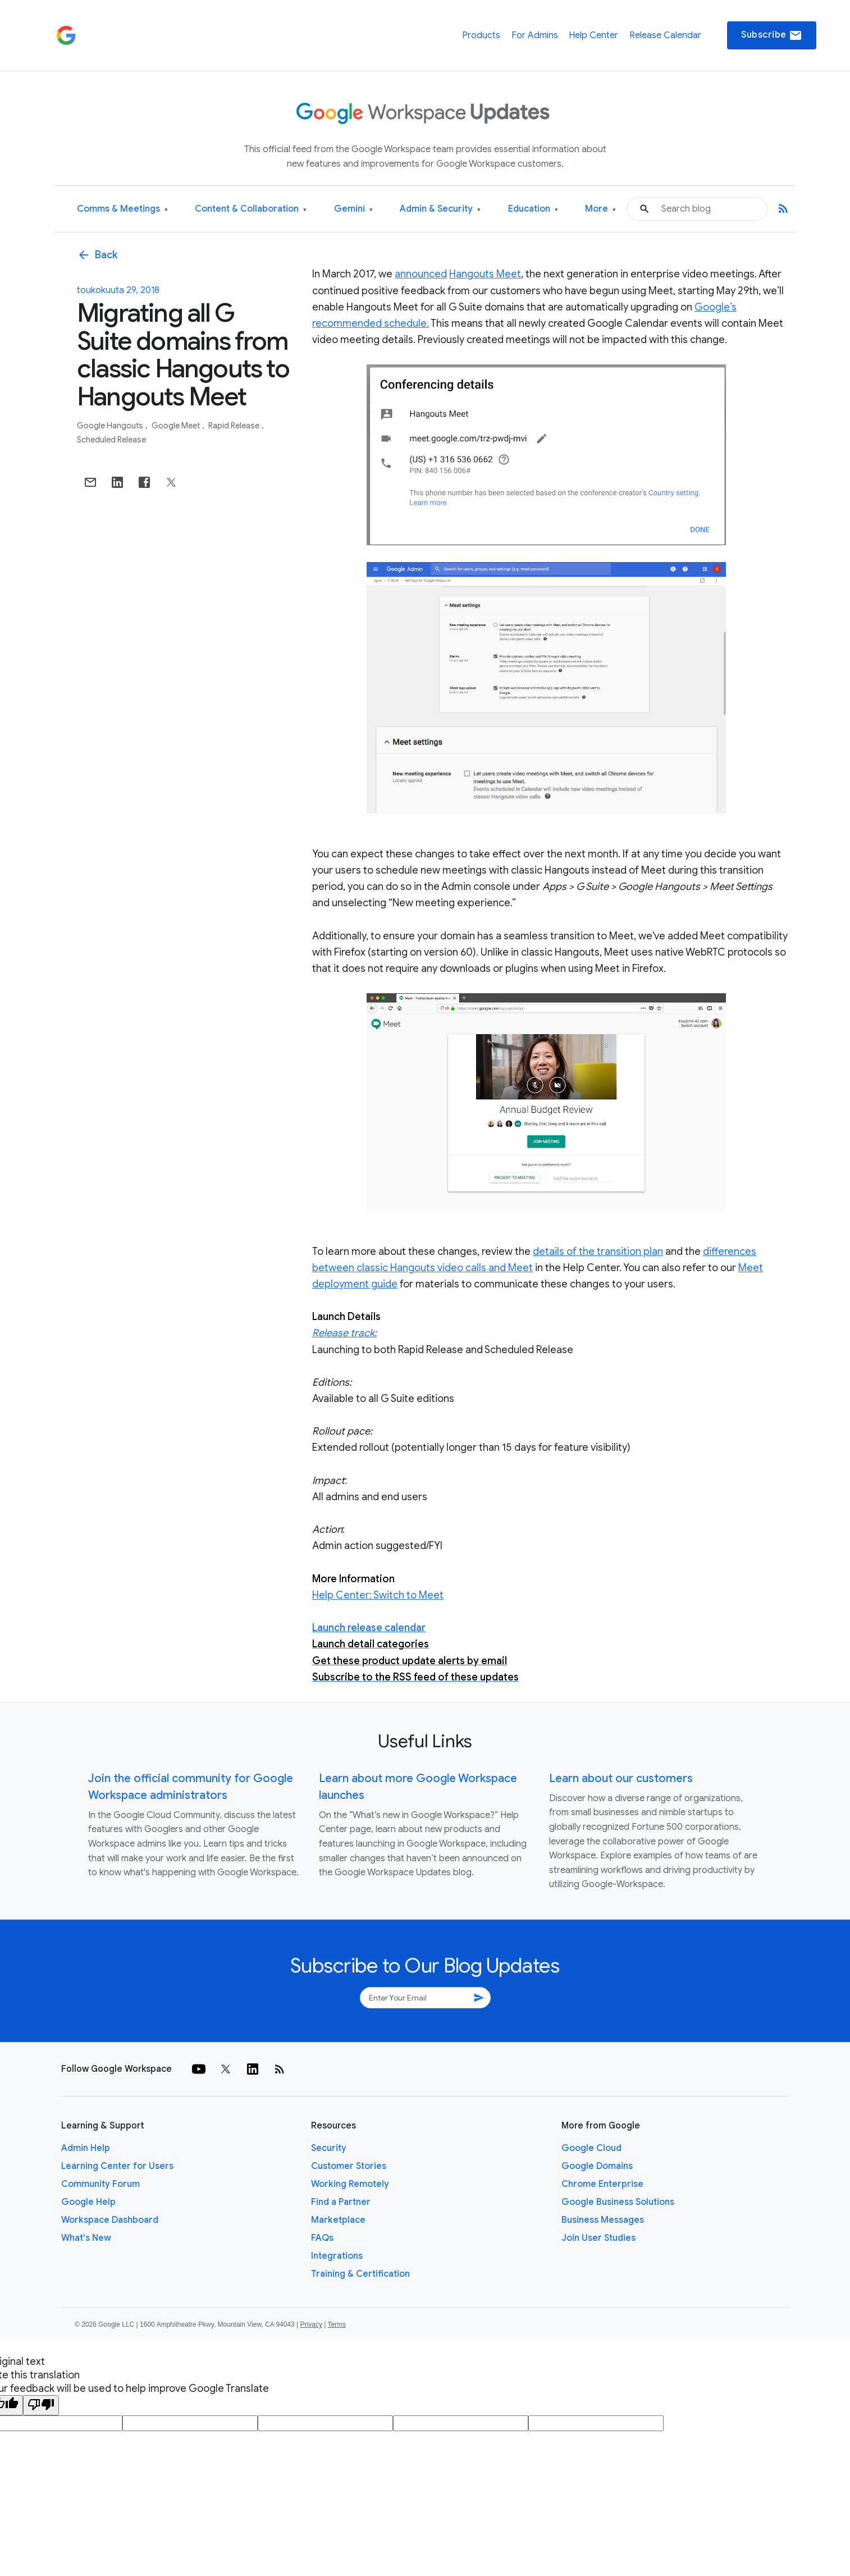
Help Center (593, 35)
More (600, 209)
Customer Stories (348, 2166)
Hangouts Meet (485, 274)
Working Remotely (350, 2184)
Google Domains (597, 2166)
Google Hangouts (111, 426)
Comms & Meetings (122, 209)
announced (421, 274)
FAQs (322, 2238)
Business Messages (602, 2220)
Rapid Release (234, 426)
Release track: (344, 1333)
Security (328, 2148)
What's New (86, 2238)
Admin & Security (440, 209)
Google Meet (177, 426)
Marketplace (338, 2220)
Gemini (353, 209)
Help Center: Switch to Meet (378, 1595)
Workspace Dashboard (109, 2220)
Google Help (88, 2202)
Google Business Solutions (617, 2202)
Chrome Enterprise (602, 2184)
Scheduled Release (111, 440)
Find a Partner (341, 2202)
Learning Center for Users (117, 2166)
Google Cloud (591, 2148)
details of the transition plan (598, 1251)
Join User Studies (598, 2238)
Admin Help (85, 2148)
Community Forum (100, 2184)
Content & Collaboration (251, 209)
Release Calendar (665, 35)
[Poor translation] (41, 2405)
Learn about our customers (621, 1778)
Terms (336, 2324)
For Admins (534, 35)
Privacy (311, 2324)
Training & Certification (360, 2274)
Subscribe (771, 35)
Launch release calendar (369, 1628)
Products (481, 35)
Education (533, 209)
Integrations (337, 2256)
